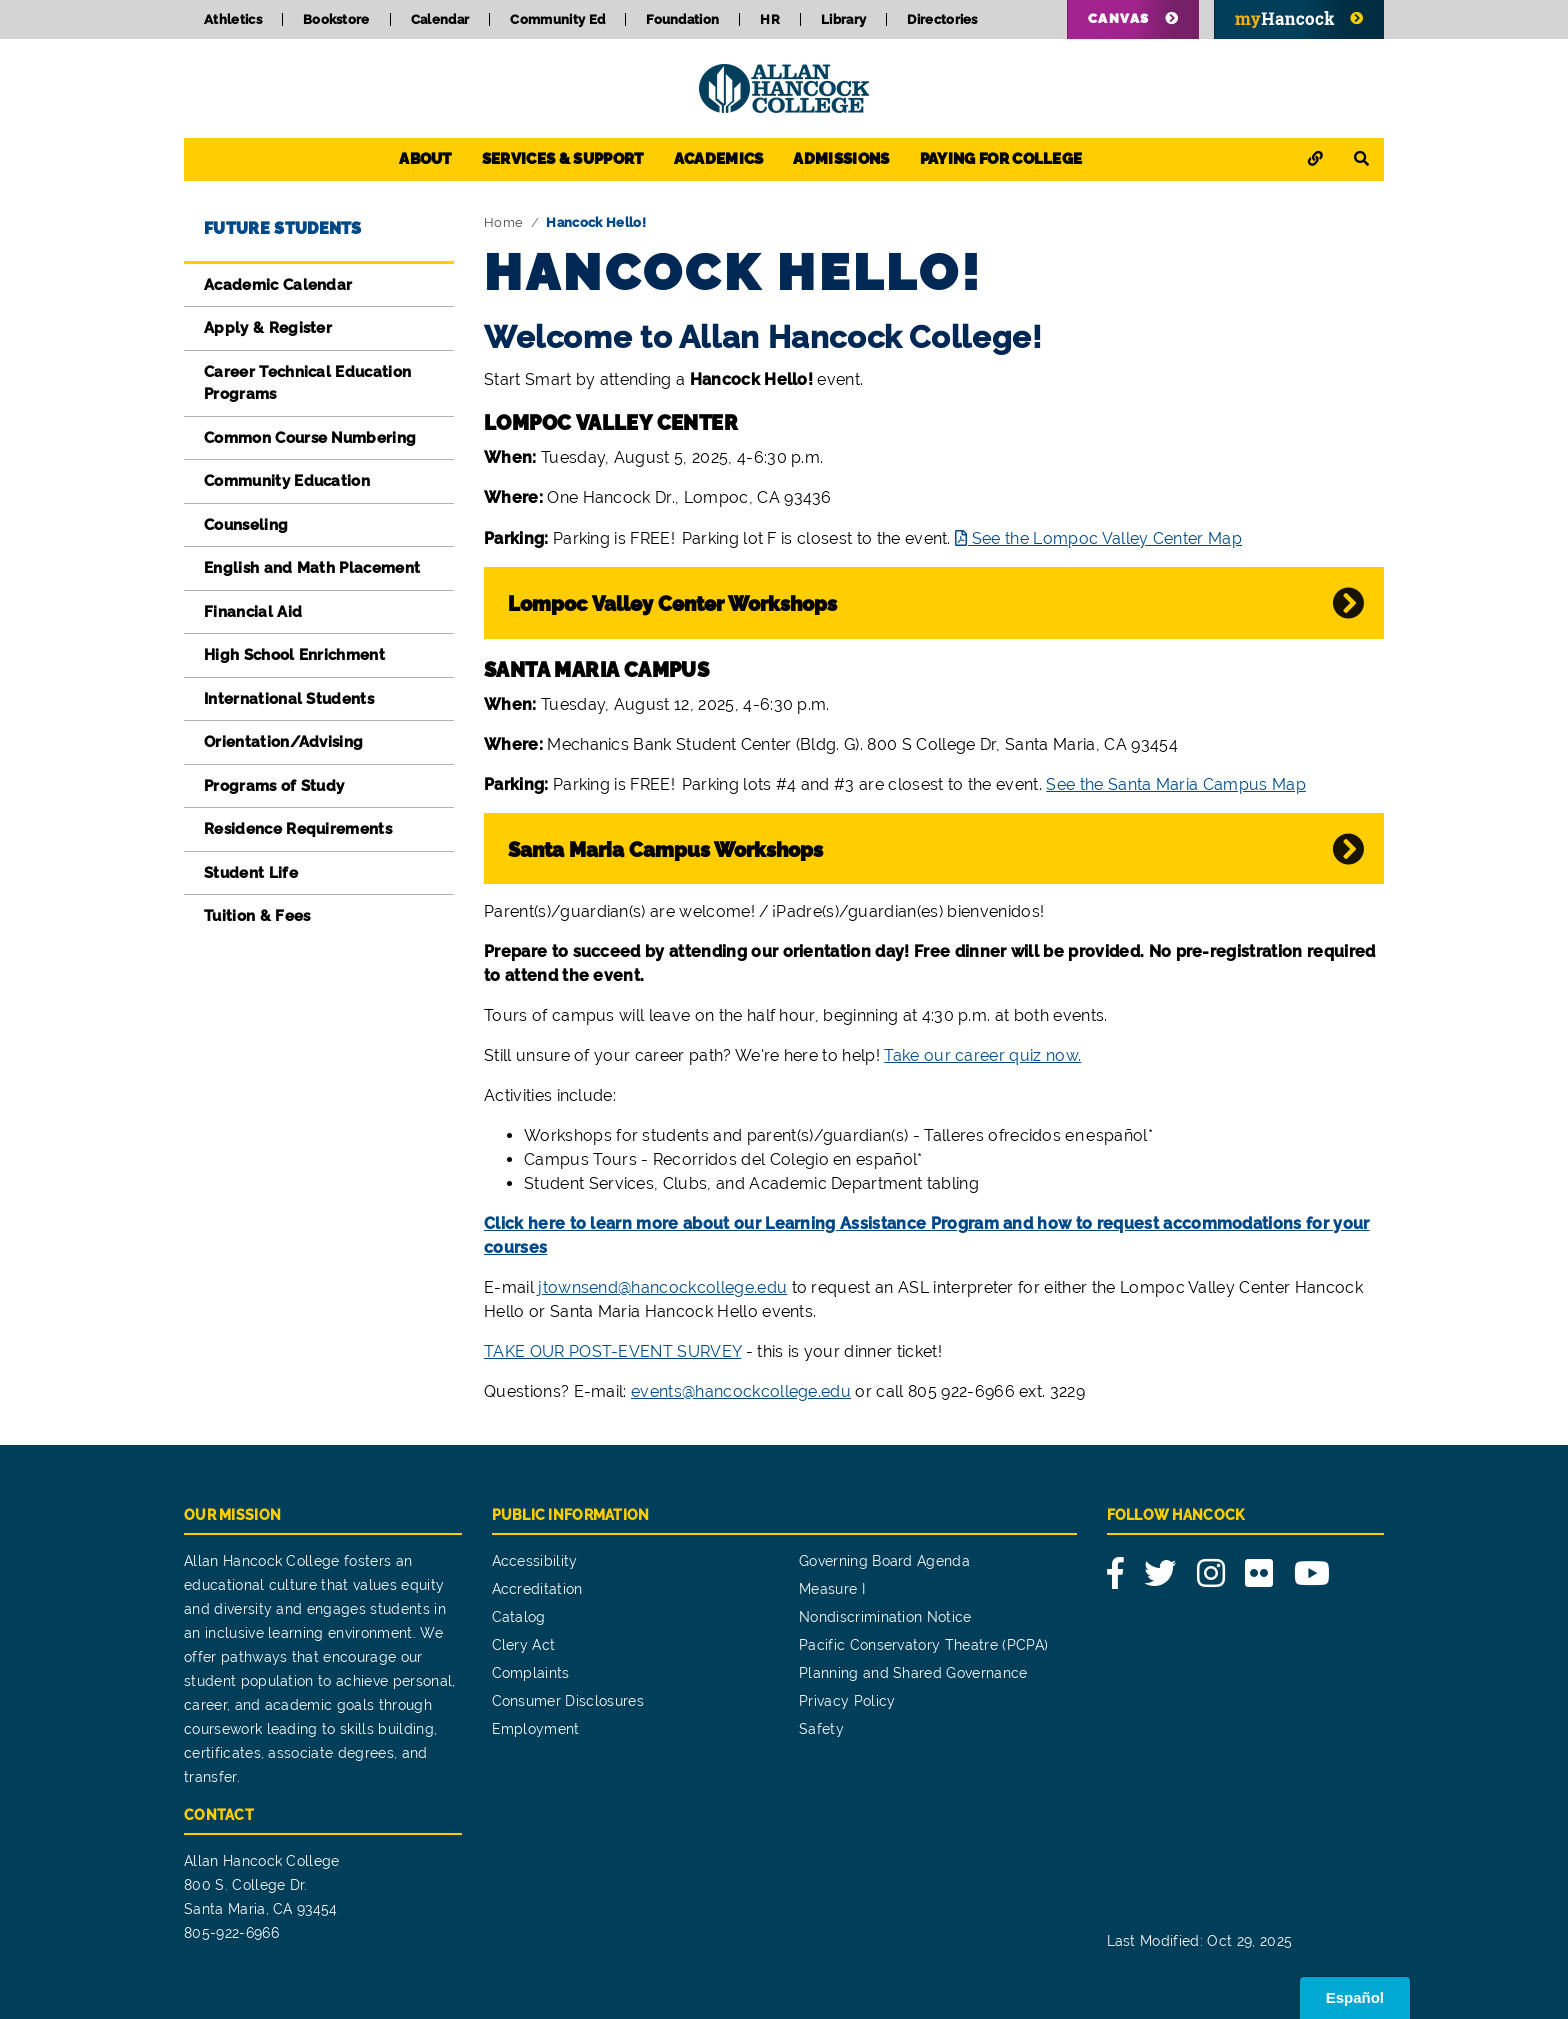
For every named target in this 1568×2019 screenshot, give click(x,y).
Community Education (287, 481)
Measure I (832, 1589)
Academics (719, 159)
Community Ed (557, 19)
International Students (289, 699)
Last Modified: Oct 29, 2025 (1200, 1941)
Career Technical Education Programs (307, 383)
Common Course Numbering (310, 438)
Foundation (682, 19)
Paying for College (1001, 159)
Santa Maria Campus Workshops (665, 850)
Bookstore (336, 19)
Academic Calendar (278, 285)
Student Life (251, 873)
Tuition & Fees (257, 916)
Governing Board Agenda (884, 1561)
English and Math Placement (312, 568)
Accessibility (535, 1561)
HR (770, 19)
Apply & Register (268, 328)
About (425, 159)
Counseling (246, 525)
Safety (821, 1729)
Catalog (519, 1617)
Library (843, 19)
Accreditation (537, 1589)
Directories (942, 19)
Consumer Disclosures (568, 1701)
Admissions (841, 159)
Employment (536, 1729)
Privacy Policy (847, 1701)
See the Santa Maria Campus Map (1176, 784)
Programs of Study (274, 786)
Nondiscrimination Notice (885, 1617)
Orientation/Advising (283, 742)
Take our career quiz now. (982, 1055)
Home (503, 222)
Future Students (283, 228)
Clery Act (524, 1645)
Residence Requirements (298, 829)
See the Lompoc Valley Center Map (1107, 538)
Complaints (531, 1673)
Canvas (1119, 18)
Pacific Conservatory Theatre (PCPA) (923, 1645)
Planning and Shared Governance (913, 1673)
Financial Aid (253, 612)
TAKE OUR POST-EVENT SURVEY (612, 1351)
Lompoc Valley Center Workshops (672, 604)
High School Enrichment (294, 655)
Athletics (233, 19)
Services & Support (563, 159)
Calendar (440, 19)
